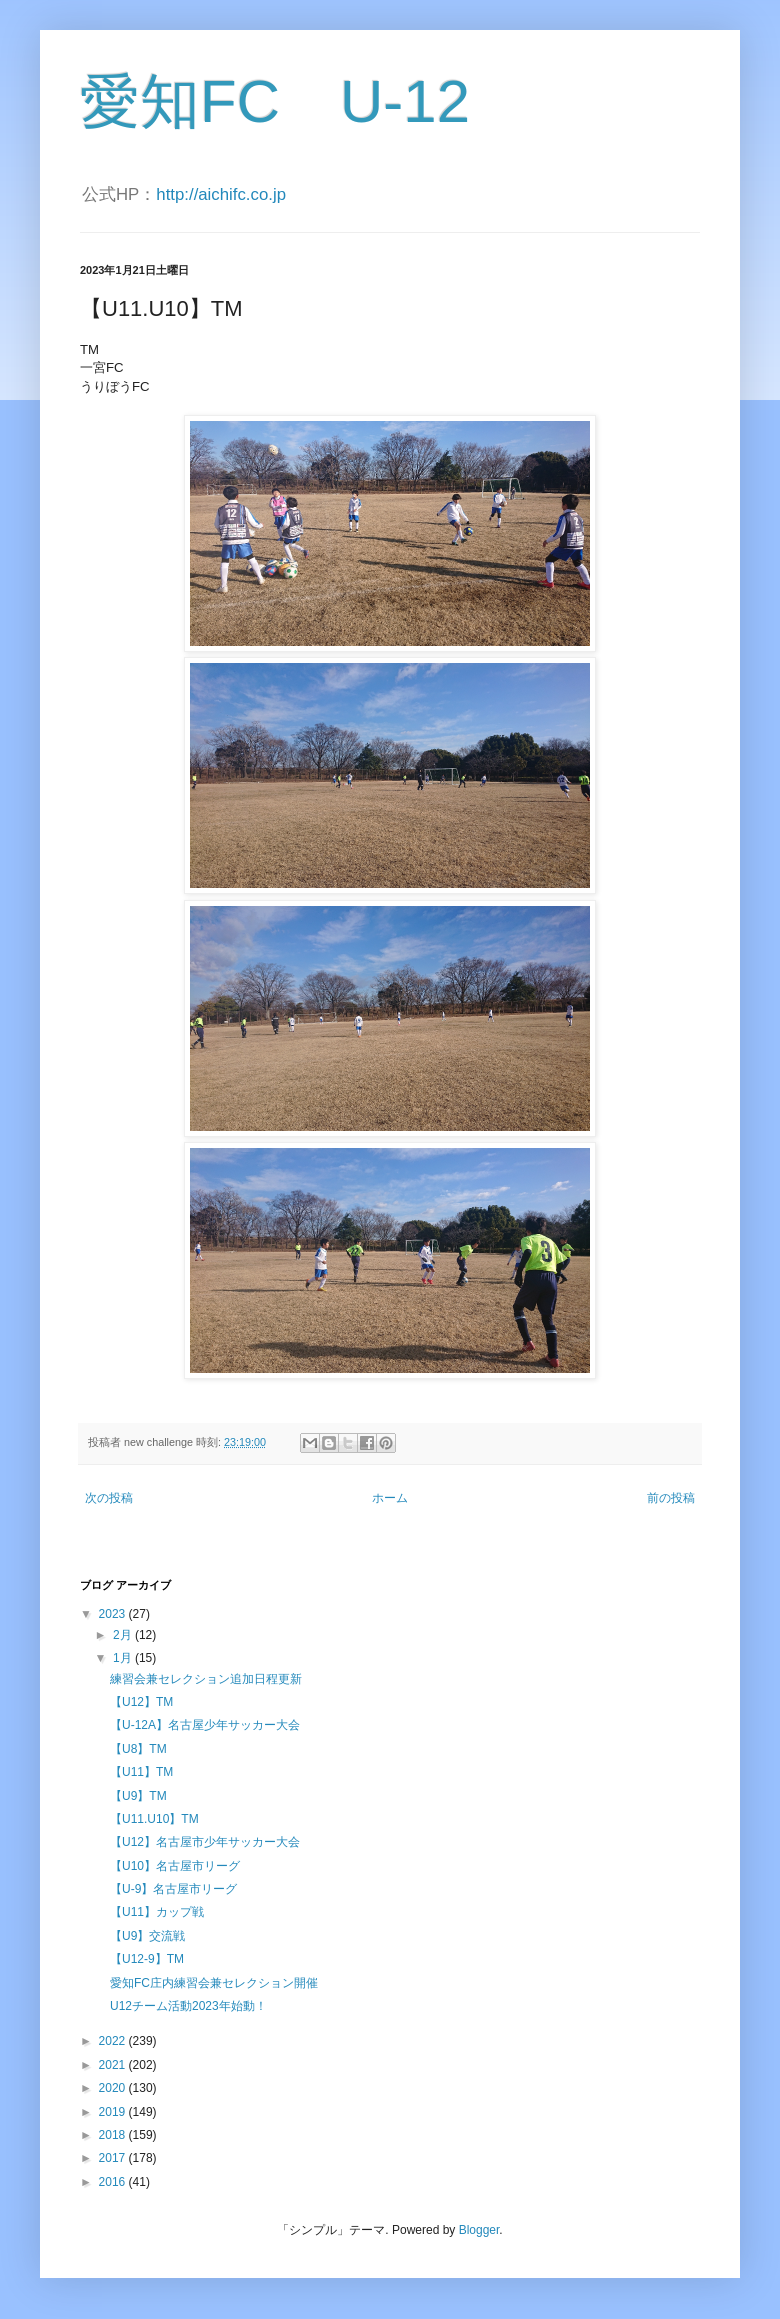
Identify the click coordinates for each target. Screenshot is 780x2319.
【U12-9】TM (147, 1959)
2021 (114, 2065)
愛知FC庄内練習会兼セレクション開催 (214, 1983)
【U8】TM (138, 1749)
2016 (114, 2182)
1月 (124, 1658)
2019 (114, 2112)
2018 (114, 2135)
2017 (114, 2158)
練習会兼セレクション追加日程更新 (206, 1679)
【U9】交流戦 (147, 1936)
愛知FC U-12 (275, 101)
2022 (114, 2041)
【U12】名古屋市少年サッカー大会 (205, 1842)
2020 (114, 2088)
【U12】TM (141, 1702)
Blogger (479, 2230)
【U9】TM (138, 1796)
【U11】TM (141, 1772)
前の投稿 (671, 1498)
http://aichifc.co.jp (221, 194)
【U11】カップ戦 (157, 1912)
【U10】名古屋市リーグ (175, 1866)
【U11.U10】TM (154, 1819)
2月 (124, 1635)
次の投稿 (109, 1498)
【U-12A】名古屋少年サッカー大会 (205, 1725)
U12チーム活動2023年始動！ (188, 2006)
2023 (114, 1614)
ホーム (390, 1498)
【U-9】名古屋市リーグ (173, 1889)
